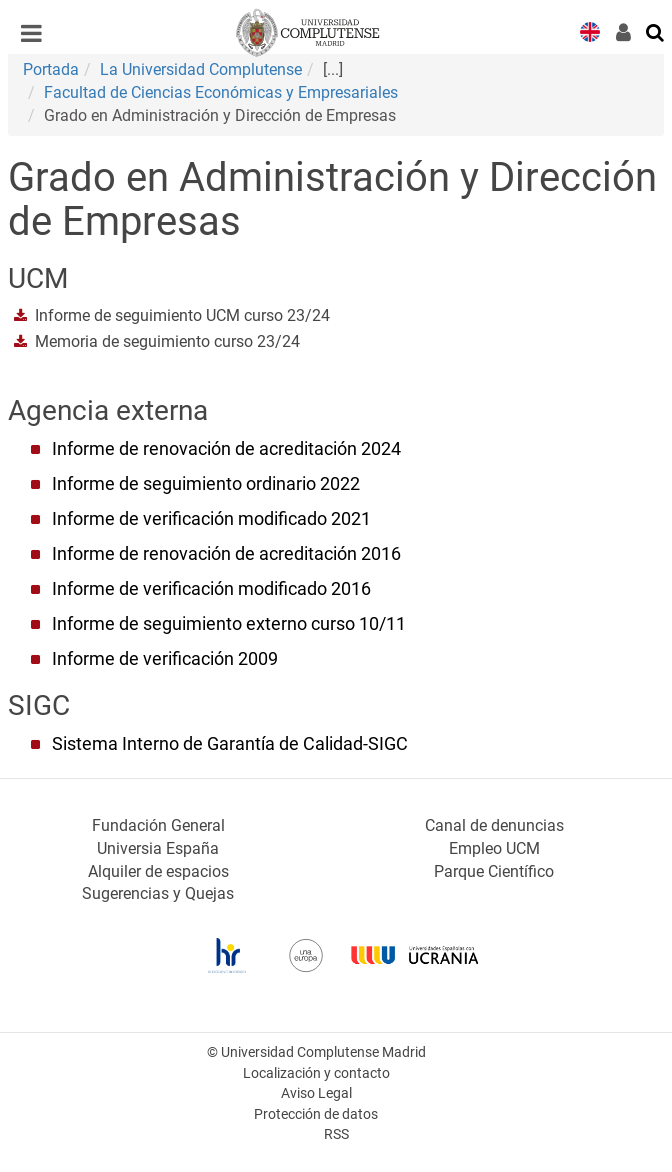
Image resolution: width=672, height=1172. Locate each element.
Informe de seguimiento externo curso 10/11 (229, 624)
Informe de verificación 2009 (165, 659)
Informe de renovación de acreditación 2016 (226, 554)
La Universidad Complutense (201, 69)
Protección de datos (316, 1114)
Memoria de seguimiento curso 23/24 (167, 341)
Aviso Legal (316, 1093)
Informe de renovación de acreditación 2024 (226, 449)
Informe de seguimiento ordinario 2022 (206, 484)
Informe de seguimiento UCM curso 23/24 (182, 315)
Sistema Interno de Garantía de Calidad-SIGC (230, 744)
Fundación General (158, 825)
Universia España (158, 848)
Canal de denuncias (494, 825)
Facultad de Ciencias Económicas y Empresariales (221, 92)
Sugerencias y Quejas (158, 893)
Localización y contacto (316, 1073)
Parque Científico (494, 871)
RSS (336, 1134)
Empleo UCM (494, 848)
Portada (51, 69)
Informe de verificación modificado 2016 (211, 589)
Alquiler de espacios (158, 871)
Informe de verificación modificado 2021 (211, 519)
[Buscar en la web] (656, 31)
